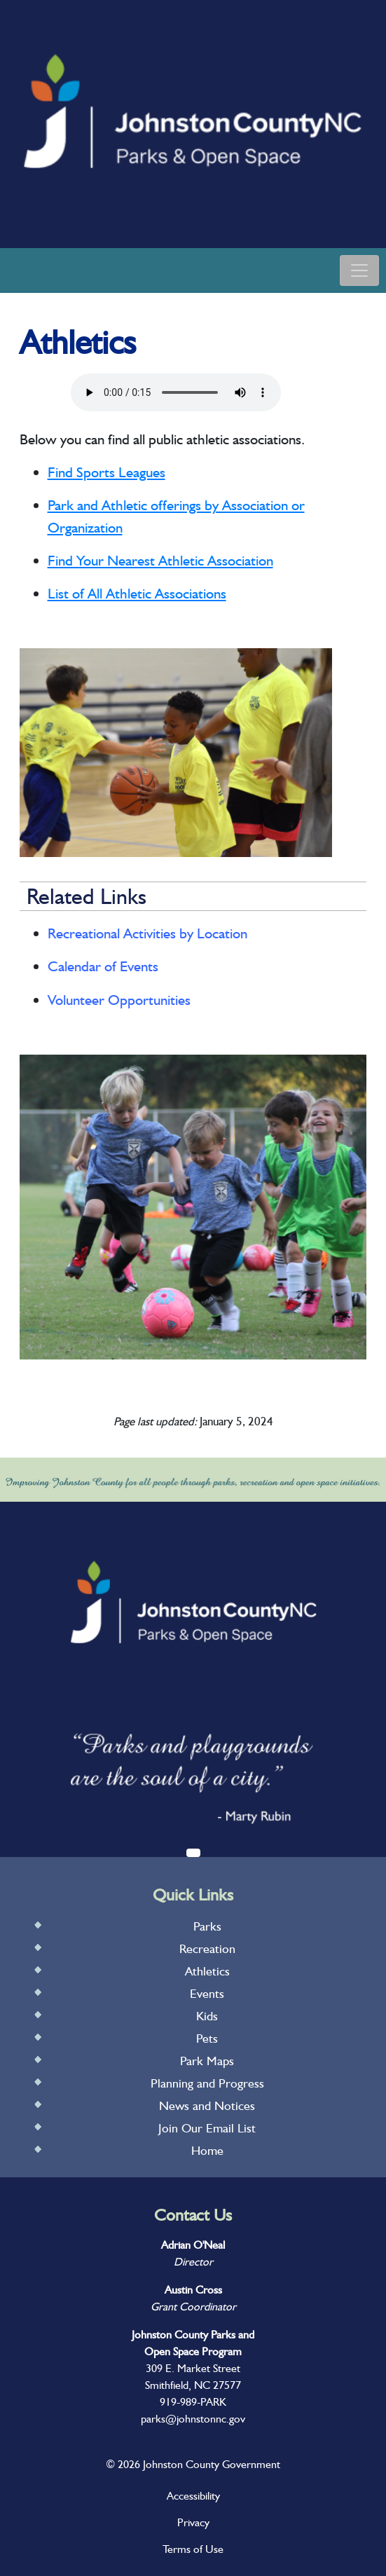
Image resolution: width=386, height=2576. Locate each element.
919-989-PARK (193, 2402)
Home (207, 2150)
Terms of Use (193, 2549)
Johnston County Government (210, 2464)
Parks (207, 1926)
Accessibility (193, 2495)
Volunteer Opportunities (119, 999)
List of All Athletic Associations (137, 593)
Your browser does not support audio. (176, 392)
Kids (207, 2015)
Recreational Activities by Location (147, 933)
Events (207, 1993)
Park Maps (207, 2060)
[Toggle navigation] (359, 270)
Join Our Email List (207, 2128)
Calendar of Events (103, 966)
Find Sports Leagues (106, 472)
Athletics (207, 1971)
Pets (207, 2038)
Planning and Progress (207, 2083)
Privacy (193, 2522)
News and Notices (207, 2105)
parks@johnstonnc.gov (193, 2418)
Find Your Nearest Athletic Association (160, 560)
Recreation (207, 1948)
